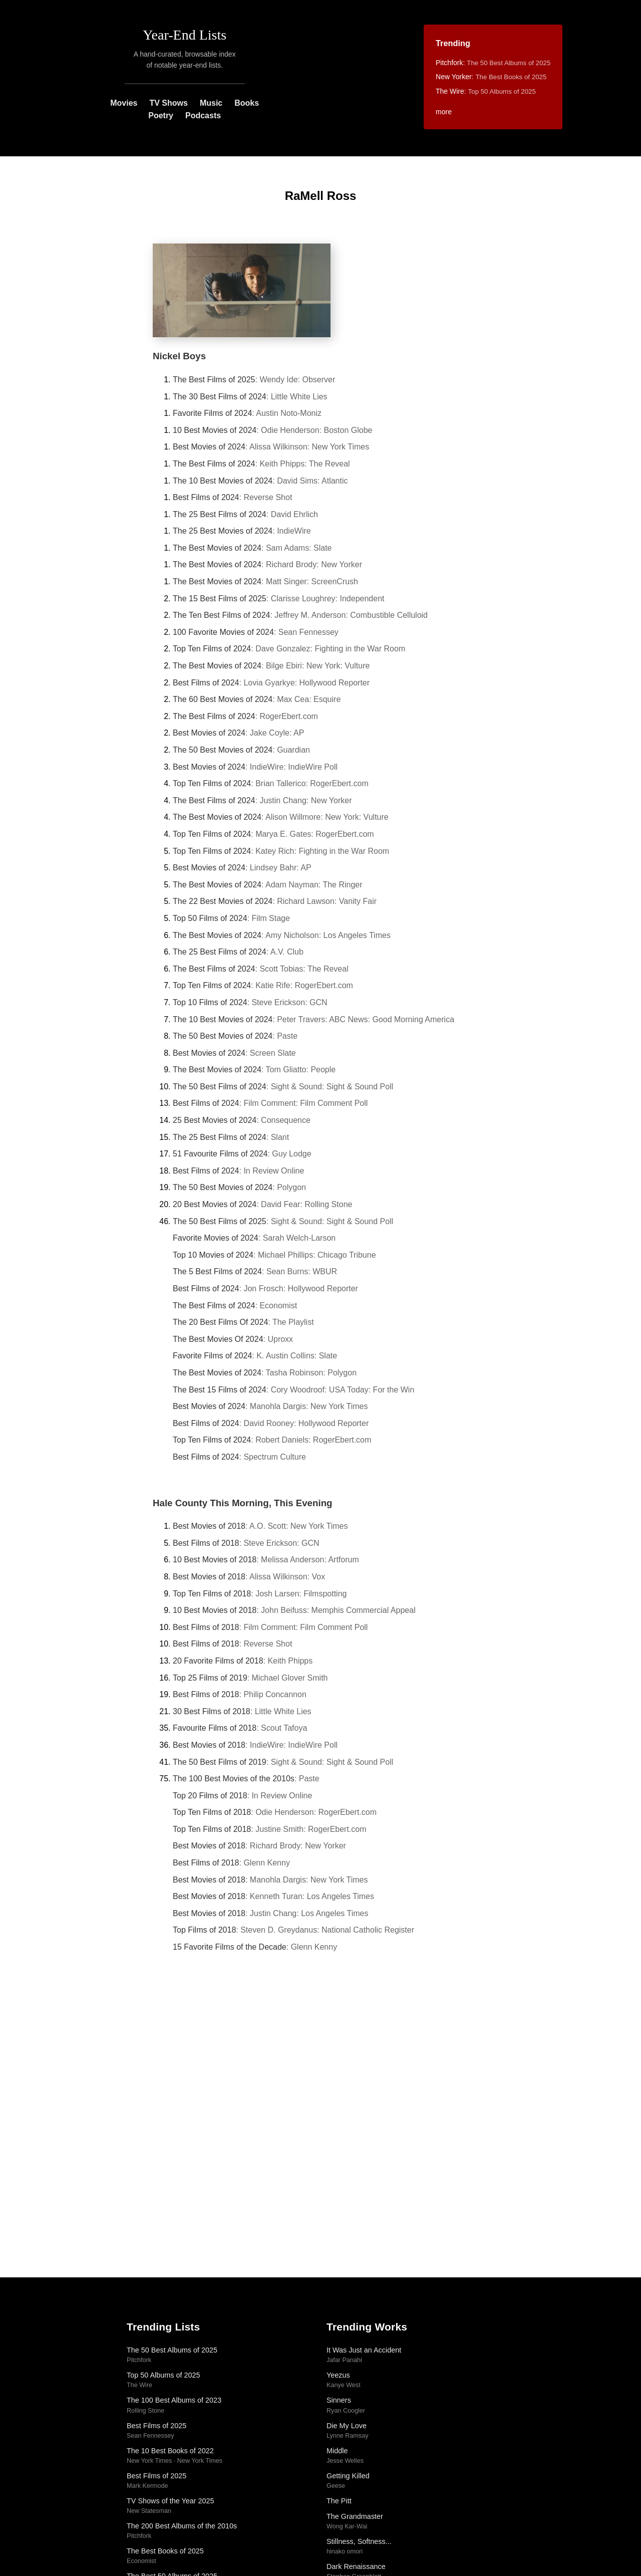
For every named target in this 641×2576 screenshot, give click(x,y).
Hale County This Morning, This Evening (243, 1503)
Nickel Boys (179, 356)
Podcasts (203, 115)
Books (246, 103)
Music (211, 103)
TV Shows (168, 103)
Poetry (160, 115)
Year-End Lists (184, 35)
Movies (123, 103)
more (444, 112)
